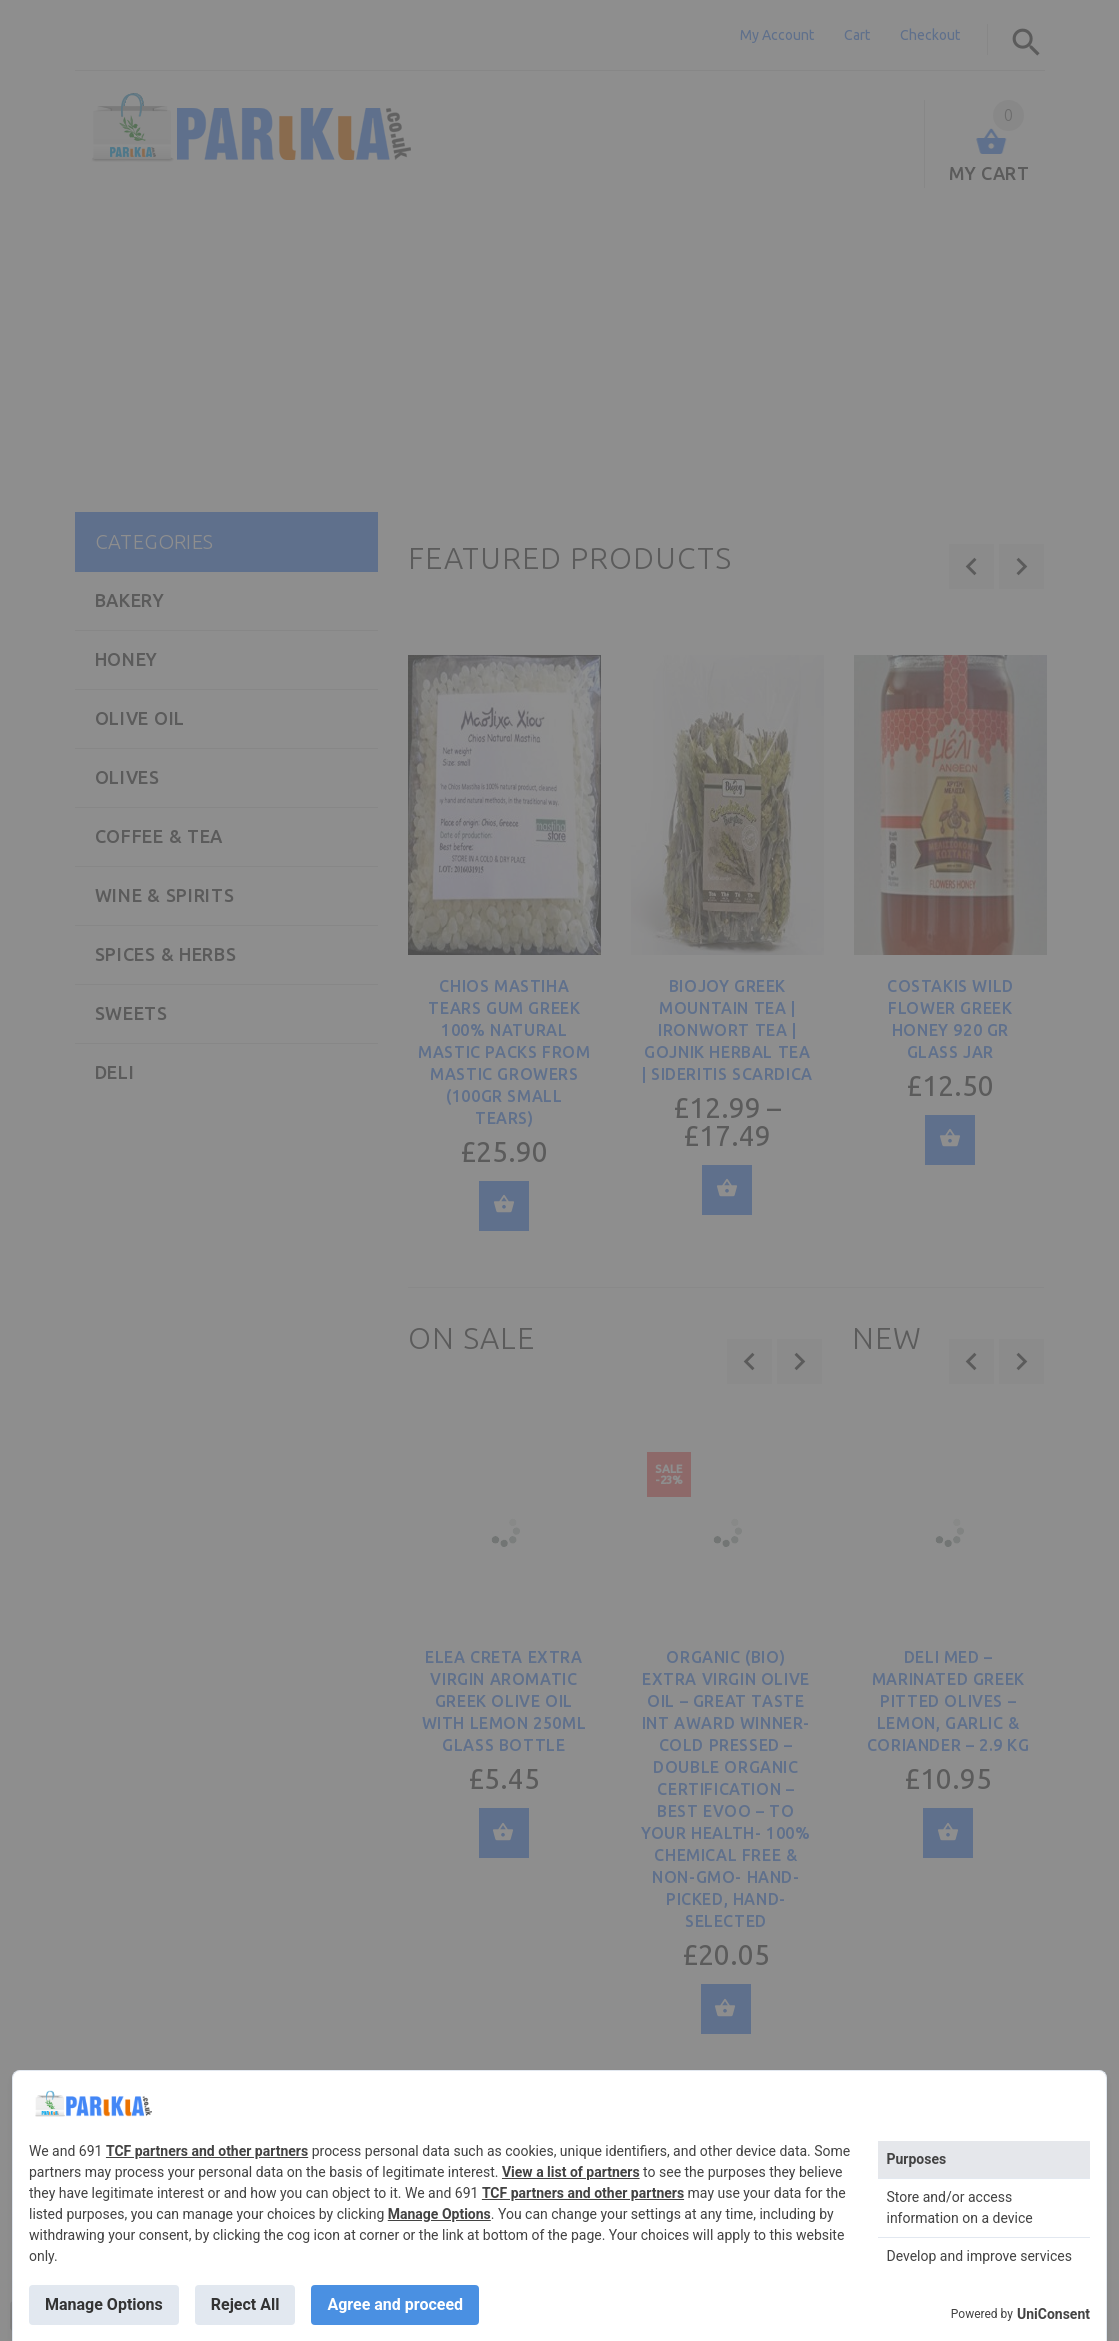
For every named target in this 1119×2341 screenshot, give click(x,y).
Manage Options (439, 2214)
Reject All (245, 2304)
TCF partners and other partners (207, 2151)
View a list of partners (571, 2172)
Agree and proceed (395, 2304)
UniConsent (1053, 2314)
